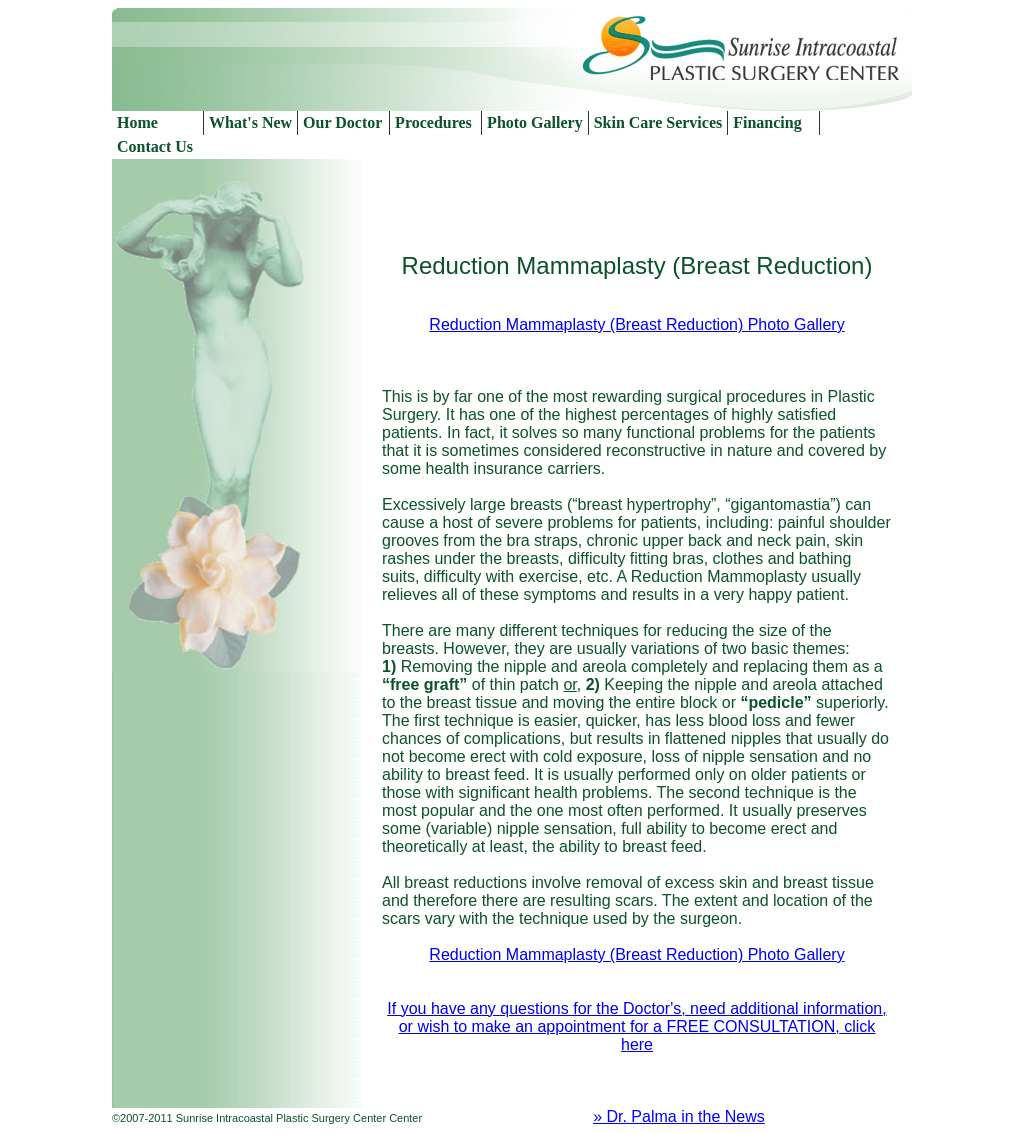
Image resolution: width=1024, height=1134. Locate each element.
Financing (767, 122)
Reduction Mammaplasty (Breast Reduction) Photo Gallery (636, 324)
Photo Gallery (535, 122)
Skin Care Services (658, 122)
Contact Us (155, 146)
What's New (250, 122)
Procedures (433, 122)
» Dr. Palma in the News (679, 1116)
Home (137, 122)
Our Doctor (342, 122)
